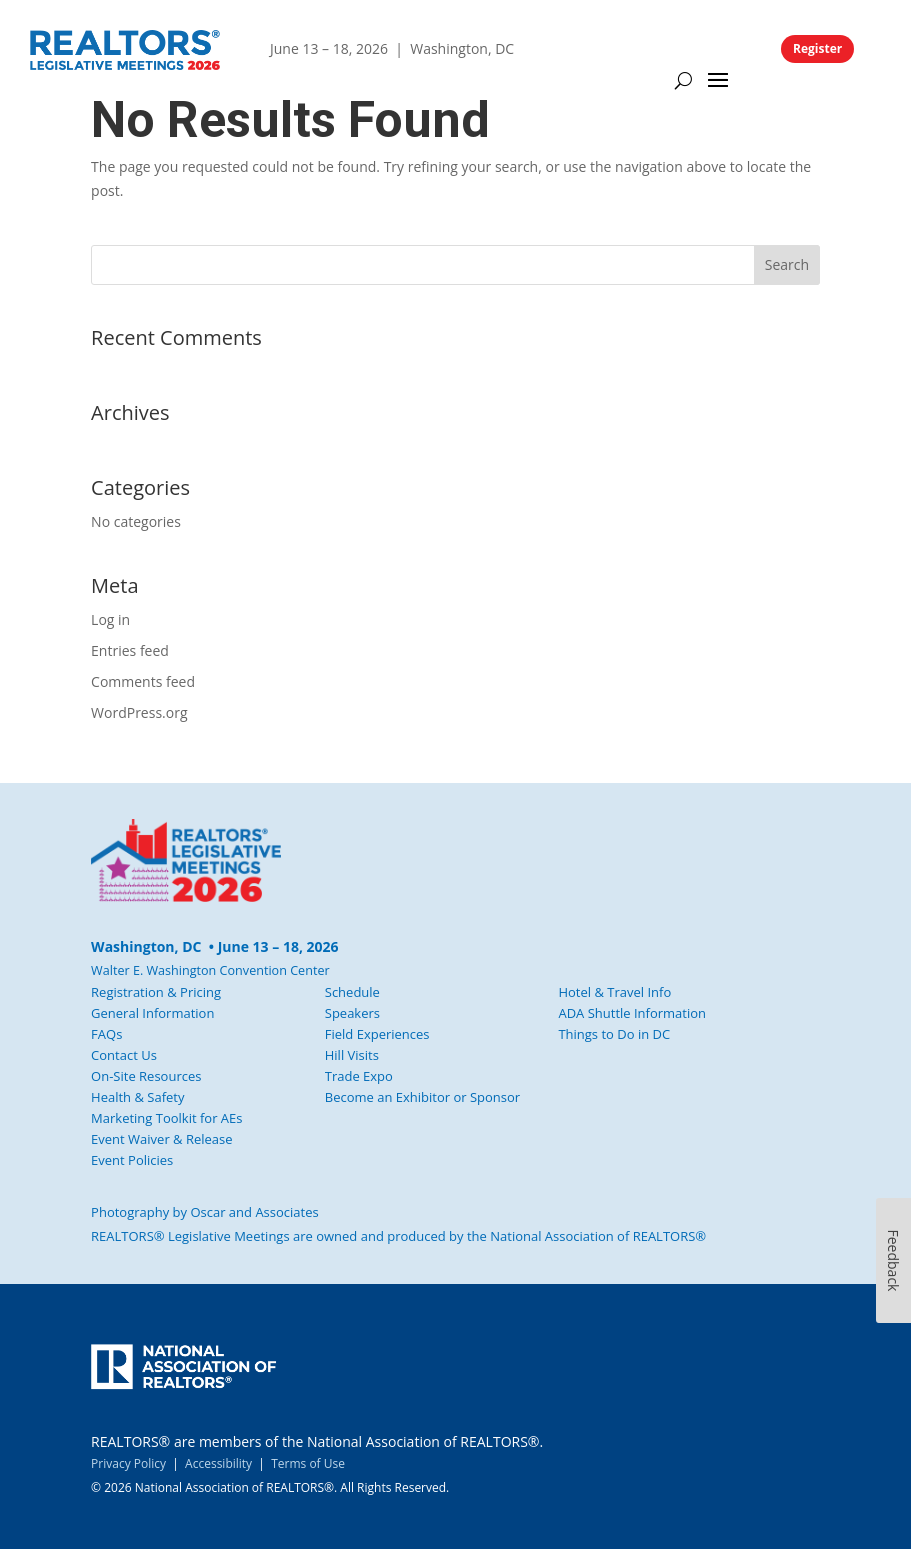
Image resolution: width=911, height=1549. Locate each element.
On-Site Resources (146, 1076)
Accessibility (218, 1463)
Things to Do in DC (614, 1034)
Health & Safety (137, 1097)
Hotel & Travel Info (614, 992)
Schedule (352, 992)
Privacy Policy (128, 1463)
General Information (152, 1013)
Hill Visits (352, 1055)
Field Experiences (377, 1034)
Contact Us (124, 1055)
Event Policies (132, 1160)
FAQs (106, 1034)
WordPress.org (139, 712)
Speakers (352, 1013)
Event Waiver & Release (161, 1139)
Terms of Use (308, 1463)
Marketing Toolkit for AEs (166, 1118)
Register (817, 48)
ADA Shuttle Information (632, 1013)
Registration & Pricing (156, 992)
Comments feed (143, 681)
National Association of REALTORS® (598, 1236)
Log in (110, 619)
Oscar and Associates (254, 1212)
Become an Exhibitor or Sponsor (422, 1097)
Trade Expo (359, 1076)
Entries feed (130, 650)
